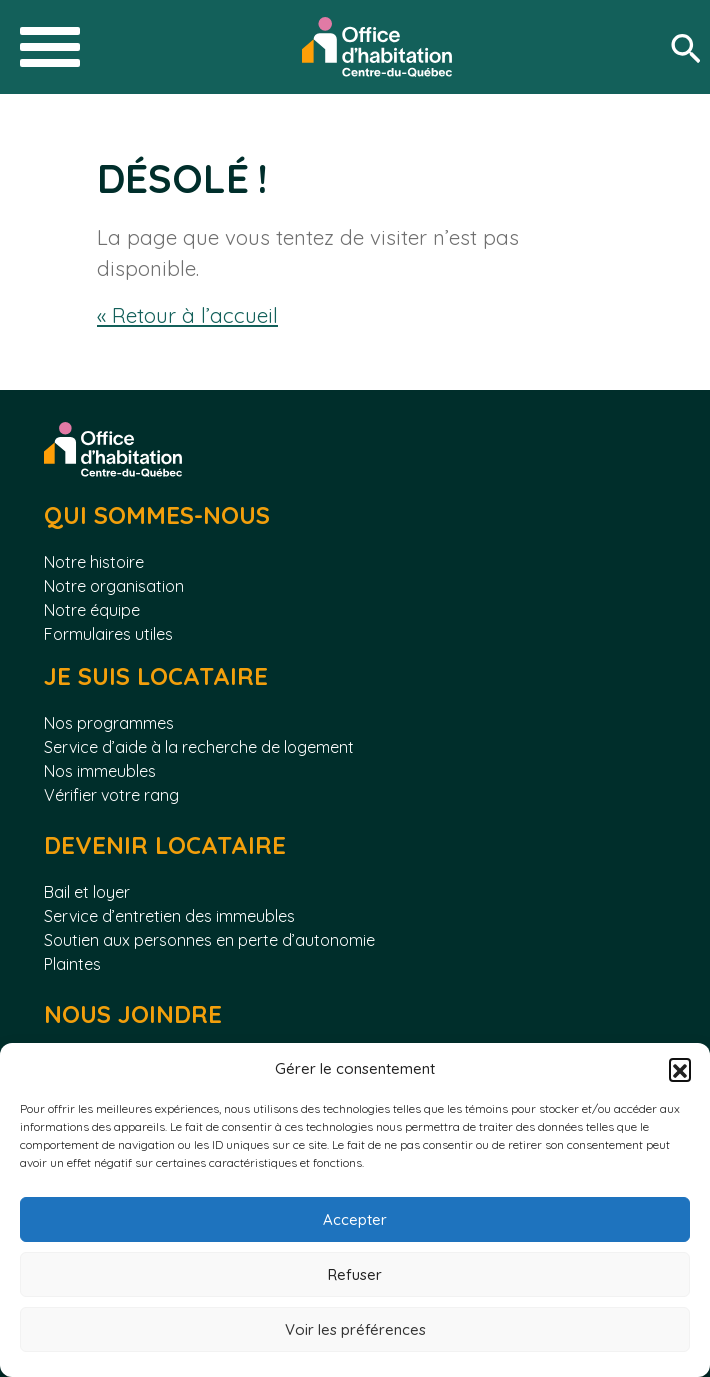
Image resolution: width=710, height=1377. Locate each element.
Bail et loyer (87, 892)
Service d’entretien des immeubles (169, 916)
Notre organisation (114, 586)
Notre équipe (92, 610)
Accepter (355, 1219)
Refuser (355, 1274)
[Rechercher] (690, 47)
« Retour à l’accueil (187, 315)
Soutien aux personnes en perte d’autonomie (209, 940)
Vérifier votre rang (111, 795)
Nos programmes (109, 723)
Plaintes (72, 964)
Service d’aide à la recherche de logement (199, 747)
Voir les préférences (355, 1329)
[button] (680, 1069)
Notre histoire (94, 562)
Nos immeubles (100, 771)
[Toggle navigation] (50, 47)
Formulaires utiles (108, 634)
